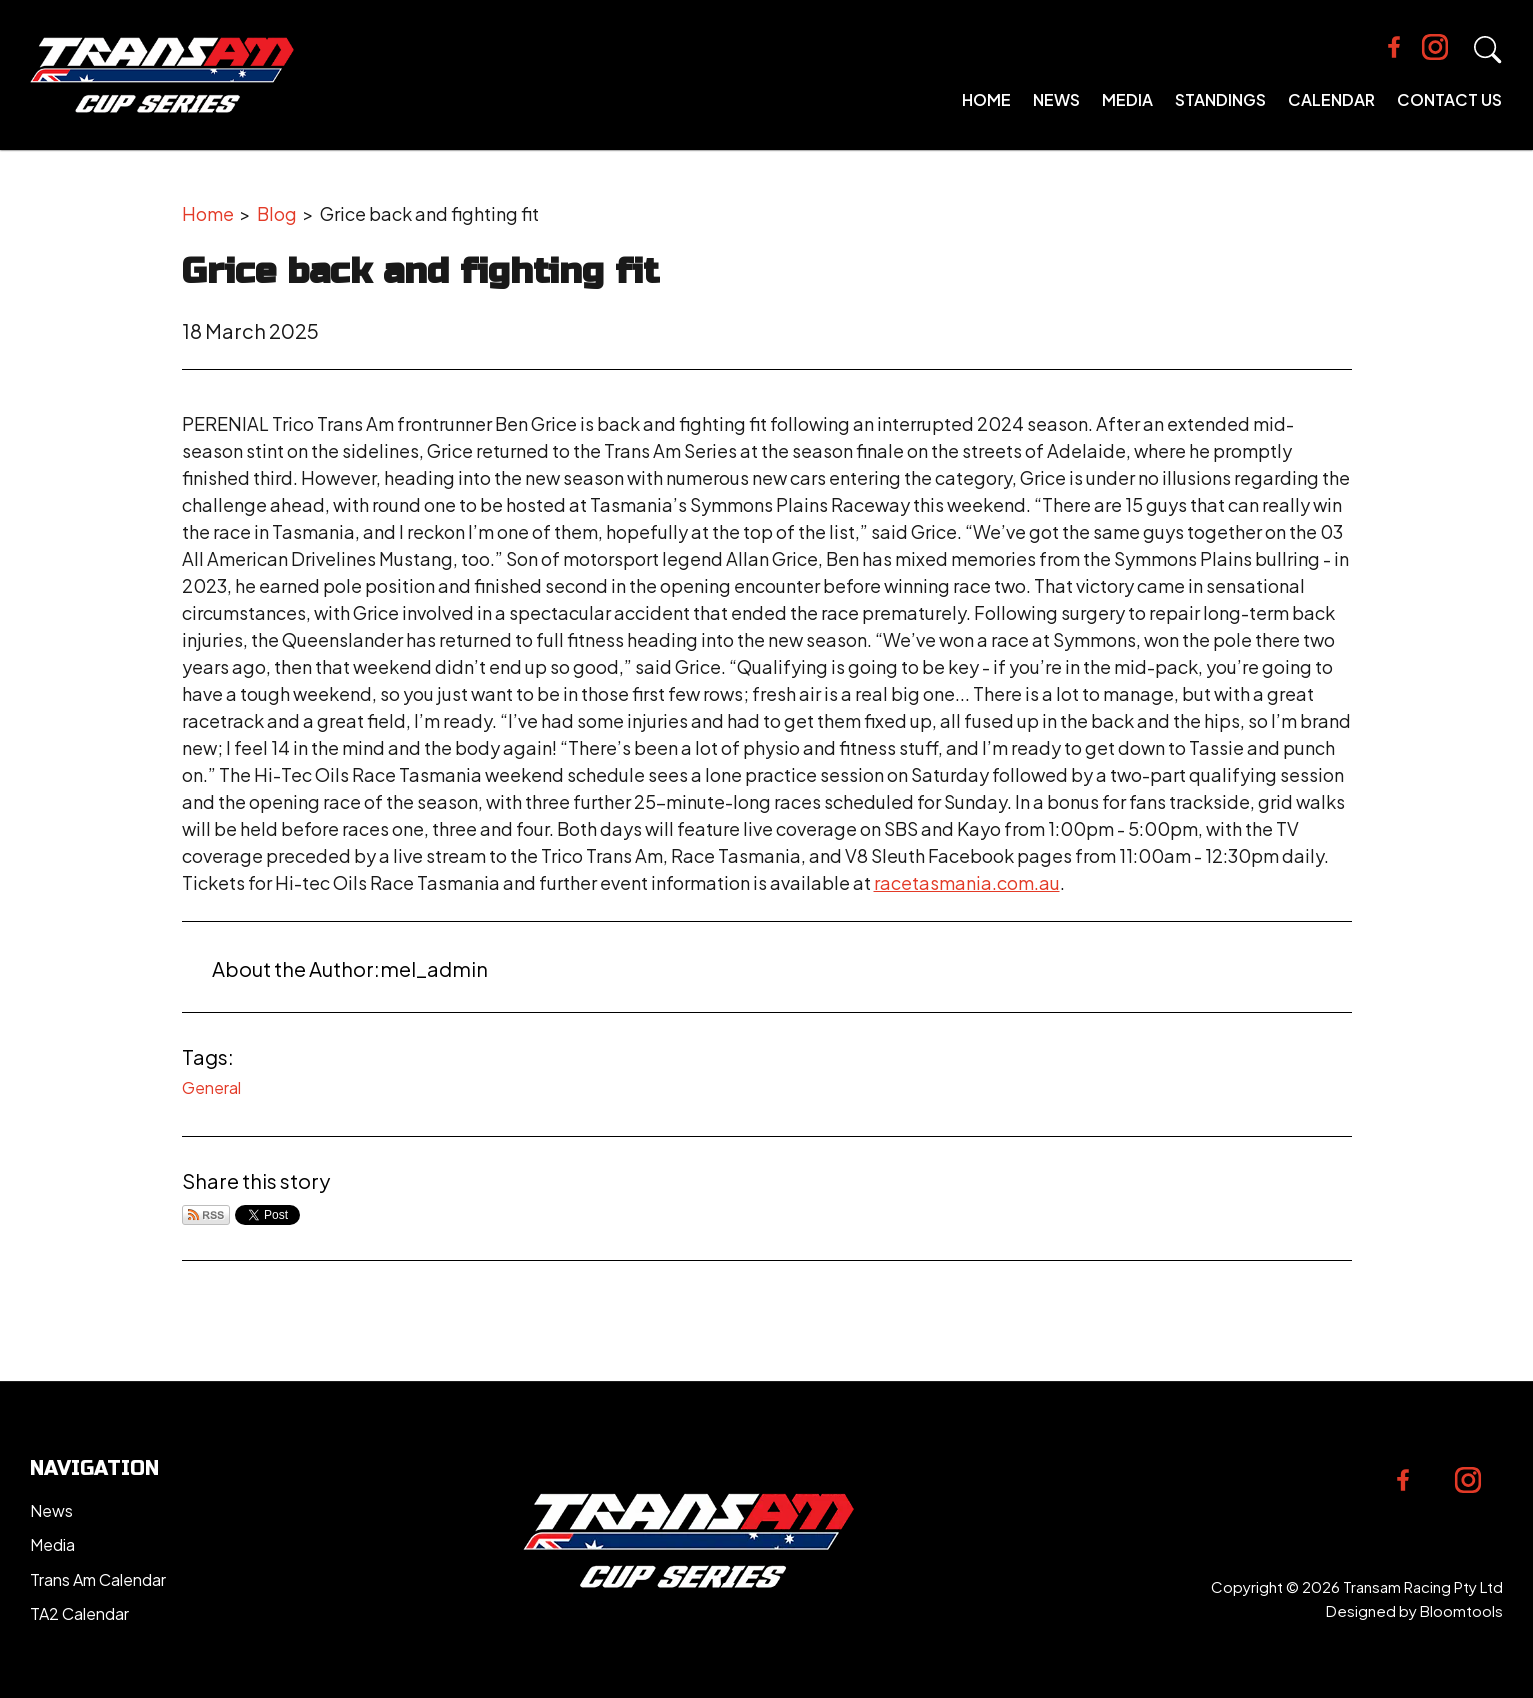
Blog (277, 213)
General (211, 1087)
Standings (1220, 99)
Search (1488, 50)
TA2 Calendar (79, 1613)
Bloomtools (1461, 1610)
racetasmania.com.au (967, 882)
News (1056, 99)
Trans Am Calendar (98, 1579)
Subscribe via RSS (206, 1215)
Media (1127, 99)
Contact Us (1449, 99)
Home (986, 99)
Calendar (1331, 99)
